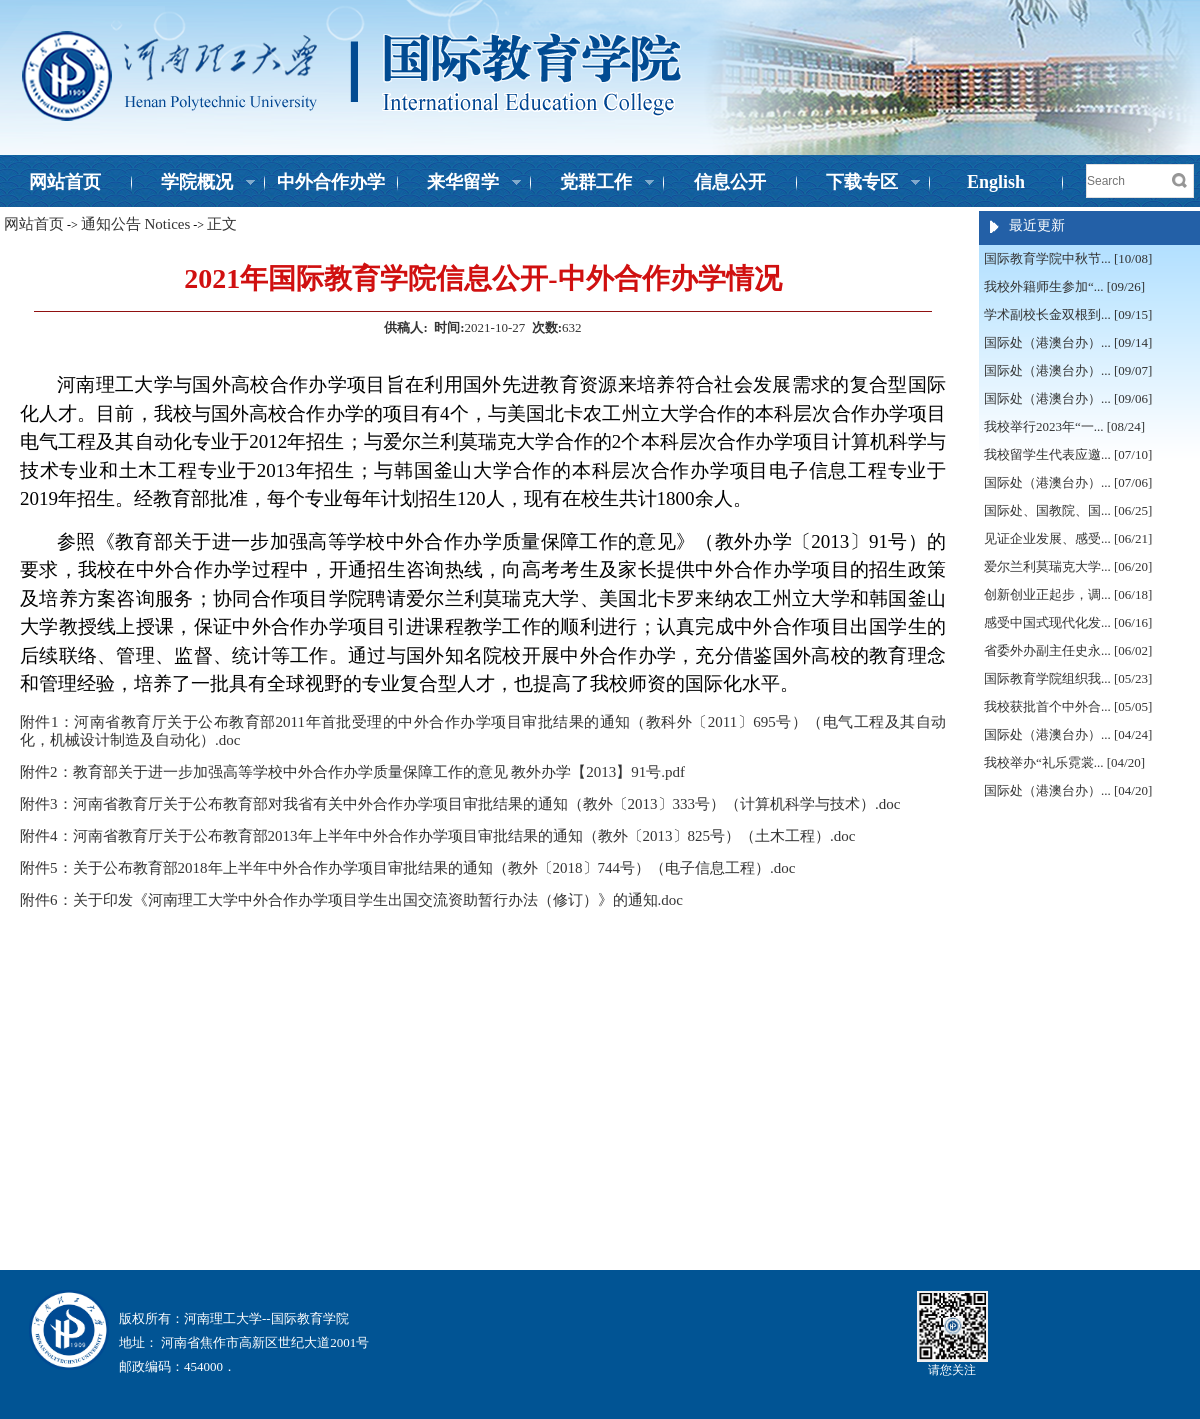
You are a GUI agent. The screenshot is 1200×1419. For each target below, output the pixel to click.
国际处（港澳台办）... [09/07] (1068, 370)
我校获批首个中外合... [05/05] (1068, 706)
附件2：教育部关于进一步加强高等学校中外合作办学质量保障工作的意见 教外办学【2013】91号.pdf (352, 772)
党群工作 (593, 184)
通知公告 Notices (136, 224)
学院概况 (194, 184)
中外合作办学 (331, 182)
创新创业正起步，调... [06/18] (1068, 594)
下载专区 (859, 184)
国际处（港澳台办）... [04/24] (1068, 734)
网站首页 (65, 182)
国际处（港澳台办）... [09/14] (1068, 342)
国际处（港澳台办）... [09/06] (1068, 398)
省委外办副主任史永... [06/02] (1068, 650)
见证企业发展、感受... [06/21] (1068, 538)
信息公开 (730, 182)
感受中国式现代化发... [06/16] (1068, 622)
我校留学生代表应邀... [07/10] (1068, 454)
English (996, 182)
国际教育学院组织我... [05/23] (1068, 678)
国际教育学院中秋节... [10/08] (1068, 258)
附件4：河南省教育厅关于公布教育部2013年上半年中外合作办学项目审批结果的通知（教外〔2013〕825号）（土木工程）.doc (437, 836)
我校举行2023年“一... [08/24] (1064, 426)
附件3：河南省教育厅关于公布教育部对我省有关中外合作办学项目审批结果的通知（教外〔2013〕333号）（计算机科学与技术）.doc (460, 804)
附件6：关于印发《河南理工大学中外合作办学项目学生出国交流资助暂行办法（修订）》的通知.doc (351, 900)
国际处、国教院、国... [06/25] (1068, 510)
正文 (222, 224)
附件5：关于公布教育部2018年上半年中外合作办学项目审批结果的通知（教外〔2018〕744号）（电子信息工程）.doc (407, 868)
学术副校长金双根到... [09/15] (1068, 314)
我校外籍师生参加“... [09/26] (1064, 286)
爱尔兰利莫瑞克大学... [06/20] (1068, 566)
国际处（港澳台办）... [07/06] (1068, 482)
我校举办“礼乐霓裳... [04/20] (1064, 762)
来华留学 (460, 184)
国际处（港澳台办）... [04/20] (1068, 790)
